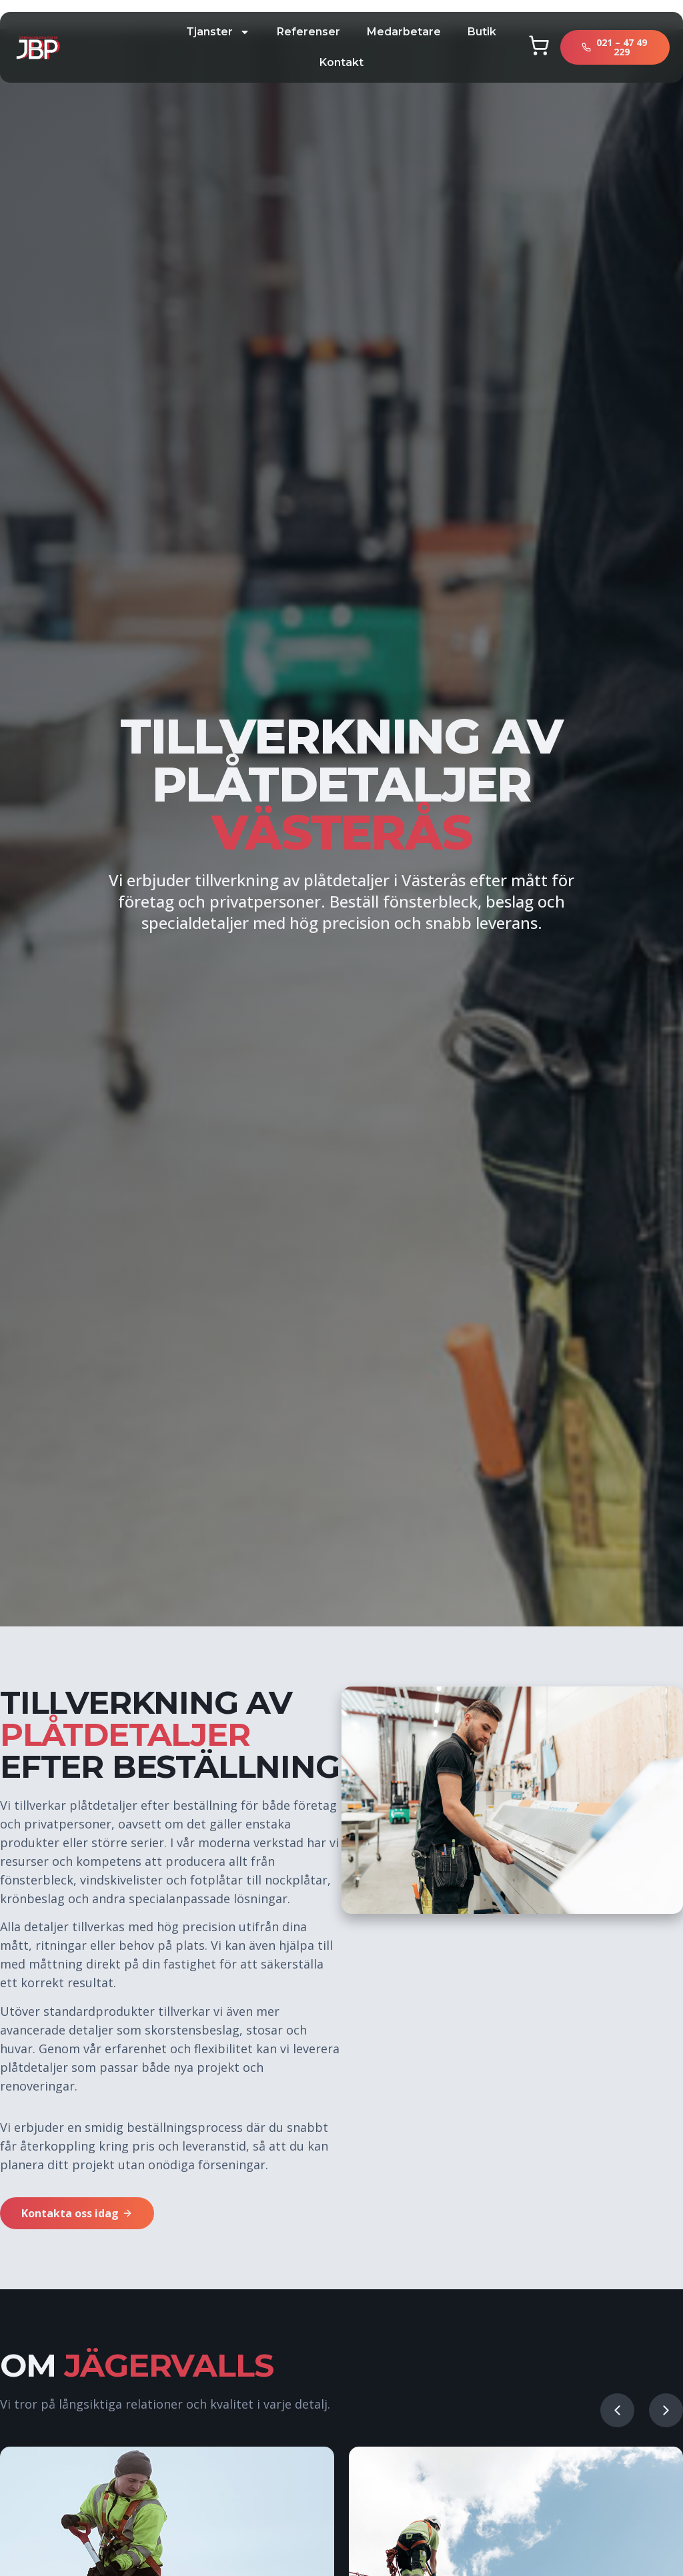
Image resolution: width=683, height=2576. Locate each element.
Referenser (308, 31)
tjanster (218, 32)
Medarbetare (404, 31)
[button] (617, 2410)
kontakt (341, 62)
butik (482, 31)
